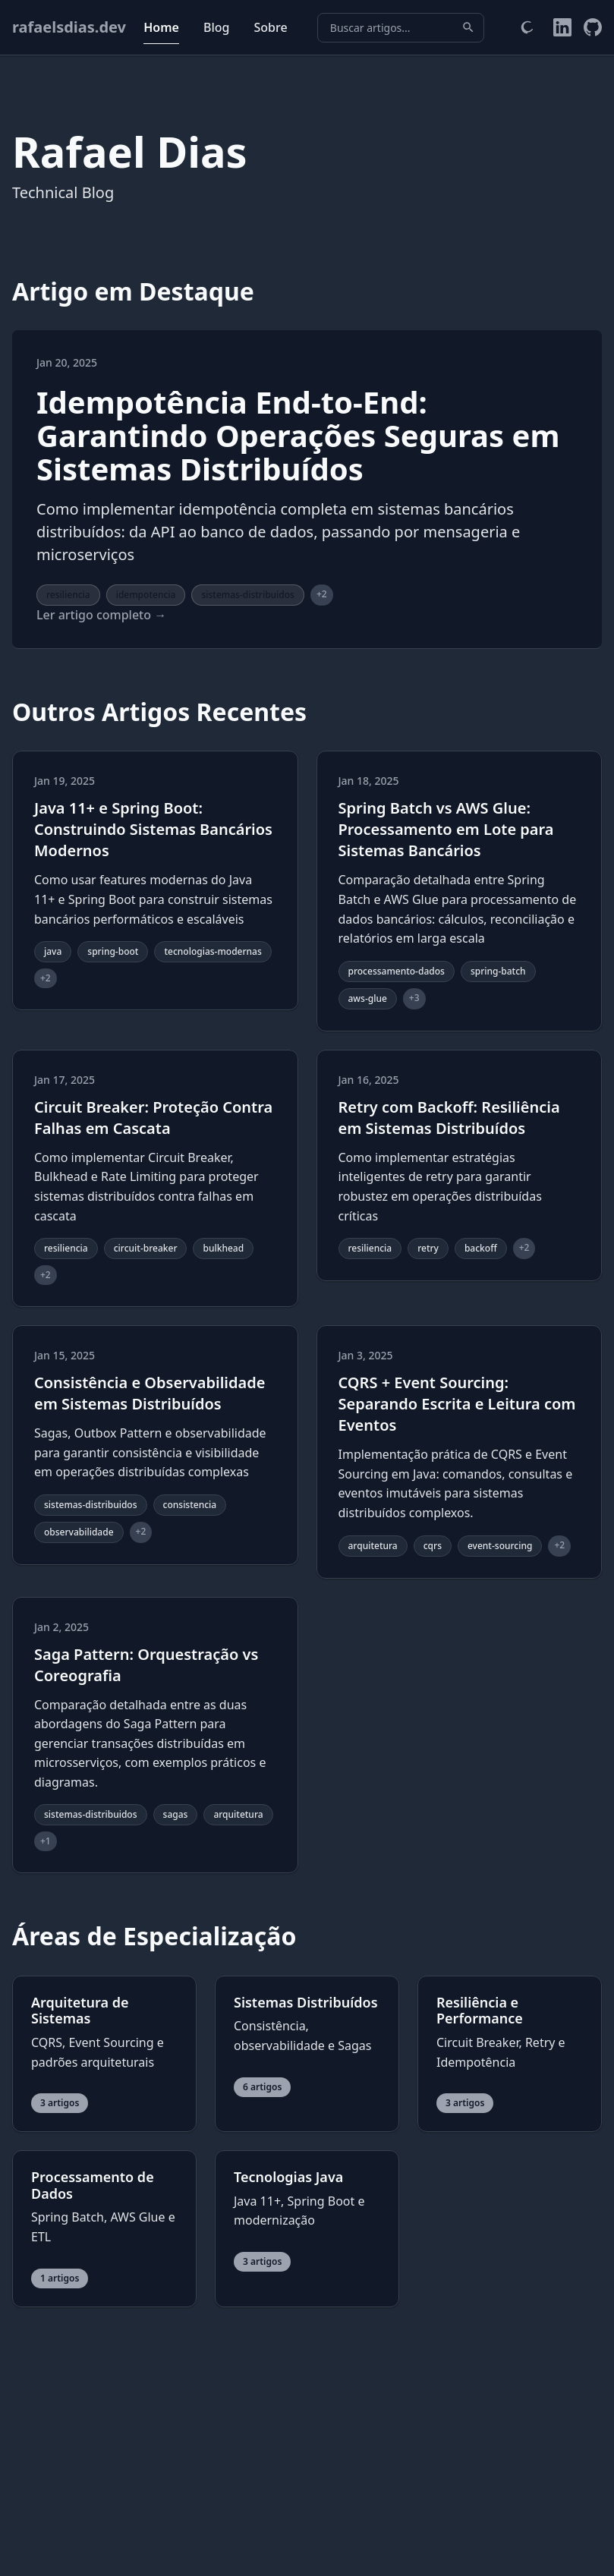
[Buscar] (468, 27)
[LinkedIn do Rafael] (562, 27)
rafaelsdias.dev (69, 27)
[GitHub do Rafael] (593, 27)
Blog (216, 27)
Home (161, 27)
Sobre (270, 27)
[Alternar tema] (527, 27)
